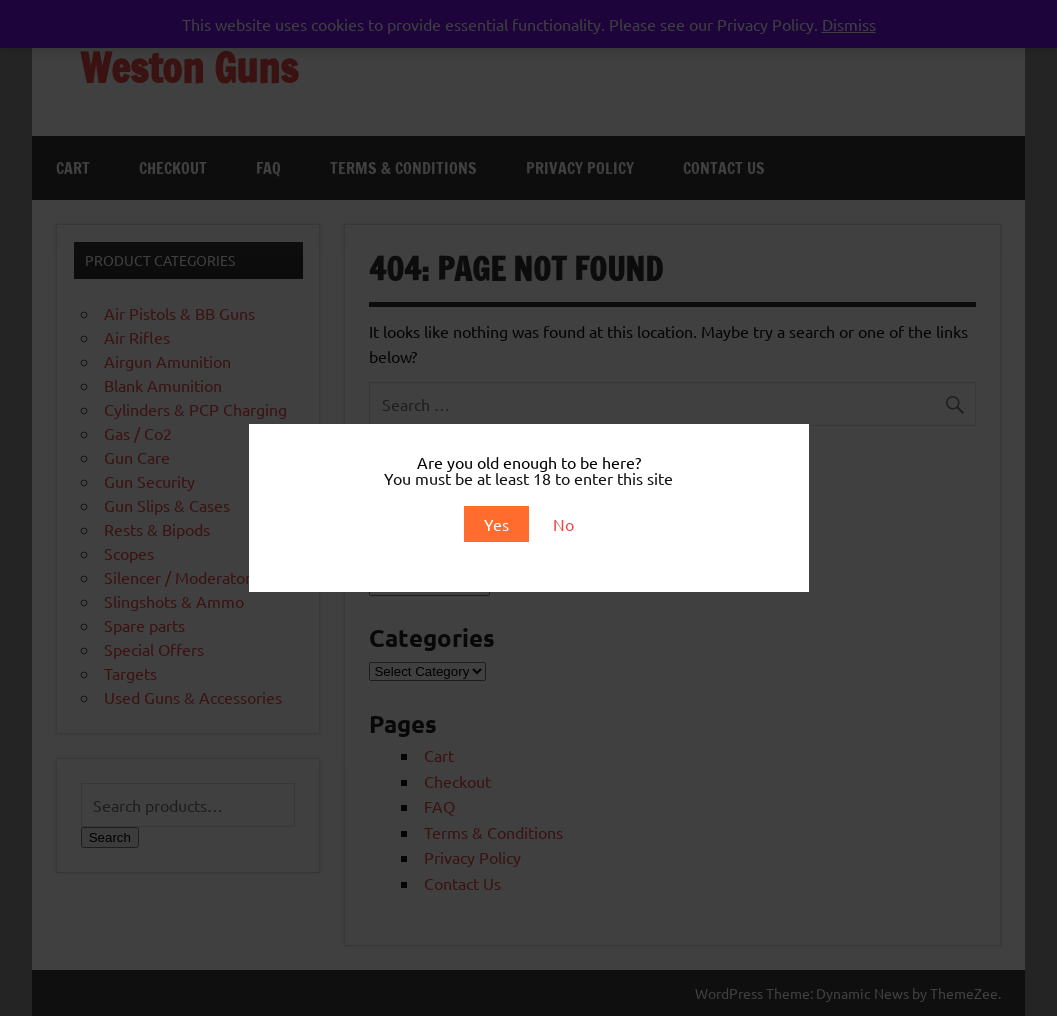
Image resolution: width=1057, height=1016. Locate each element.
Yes (496, 524)
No (563, 524)
